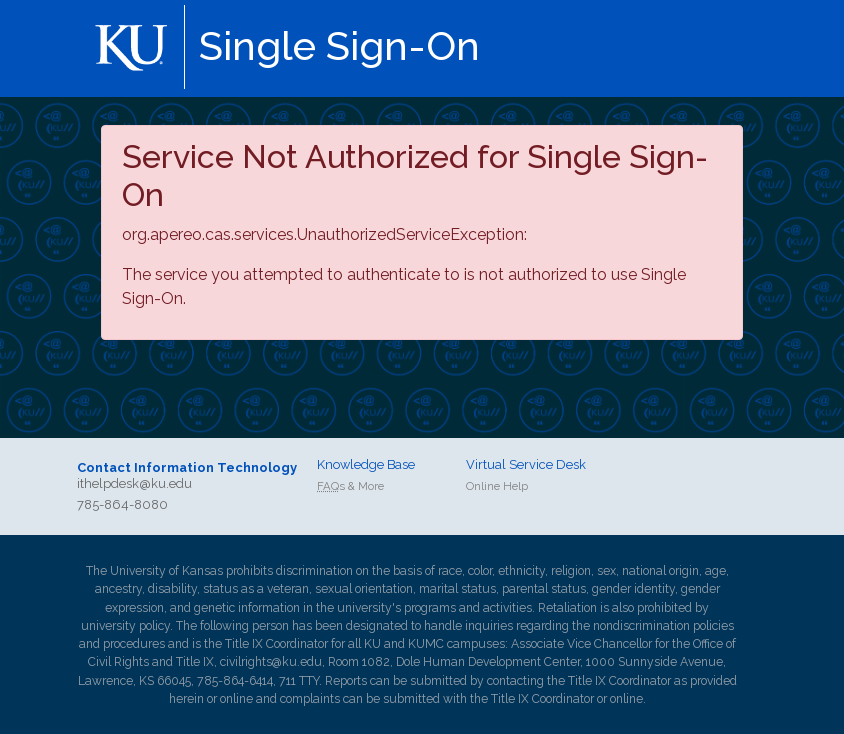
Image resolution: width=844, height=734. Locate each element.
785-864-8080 (122, 504)
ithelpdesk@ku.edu (134, 483)
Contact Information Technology (187, 467)
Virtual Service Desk (526, 464)
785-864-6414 (235, 681)
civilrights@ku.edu (271, 662)
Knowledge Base (366, 464)
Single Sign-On (339, 45)
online (236, 699)
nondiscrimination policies (663, 626)
